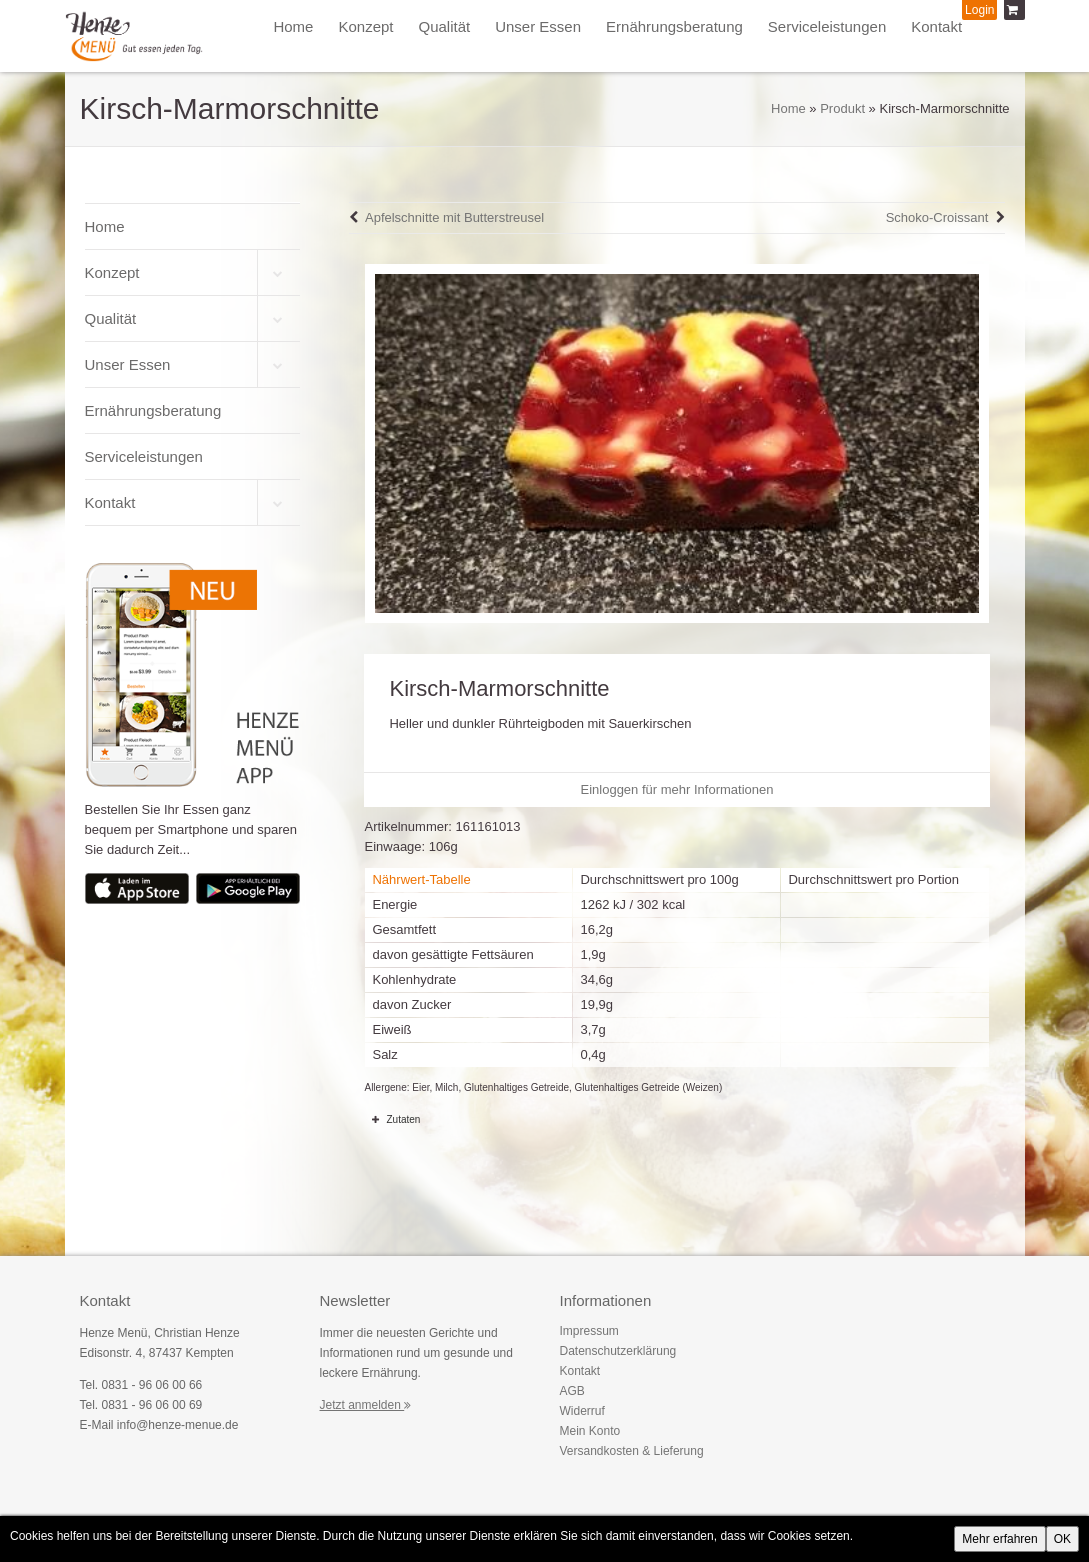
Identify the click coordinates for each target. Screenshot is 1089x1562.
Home (293, 26)
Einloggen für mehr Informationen (677, 789)
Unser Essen (538, 26)
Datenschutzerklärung (618, 1351)
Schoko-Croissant (937, 217)
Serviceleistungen (827, 26)
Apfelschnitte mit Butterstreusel (454, 217)
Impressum (589, 1331)
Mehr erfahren (999, 1539)
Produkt (842, 108)
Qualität (444, 26)
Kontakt (936, 26)
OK (1062, 1539)
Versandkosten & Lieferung (632, 1451)
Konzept (365, 26)
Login (979, 10)
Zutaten (392, 1119)
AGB (572, 1391)
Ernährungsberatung (674, 26)
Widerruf (582, 1411)
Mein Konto (590, 1431)
